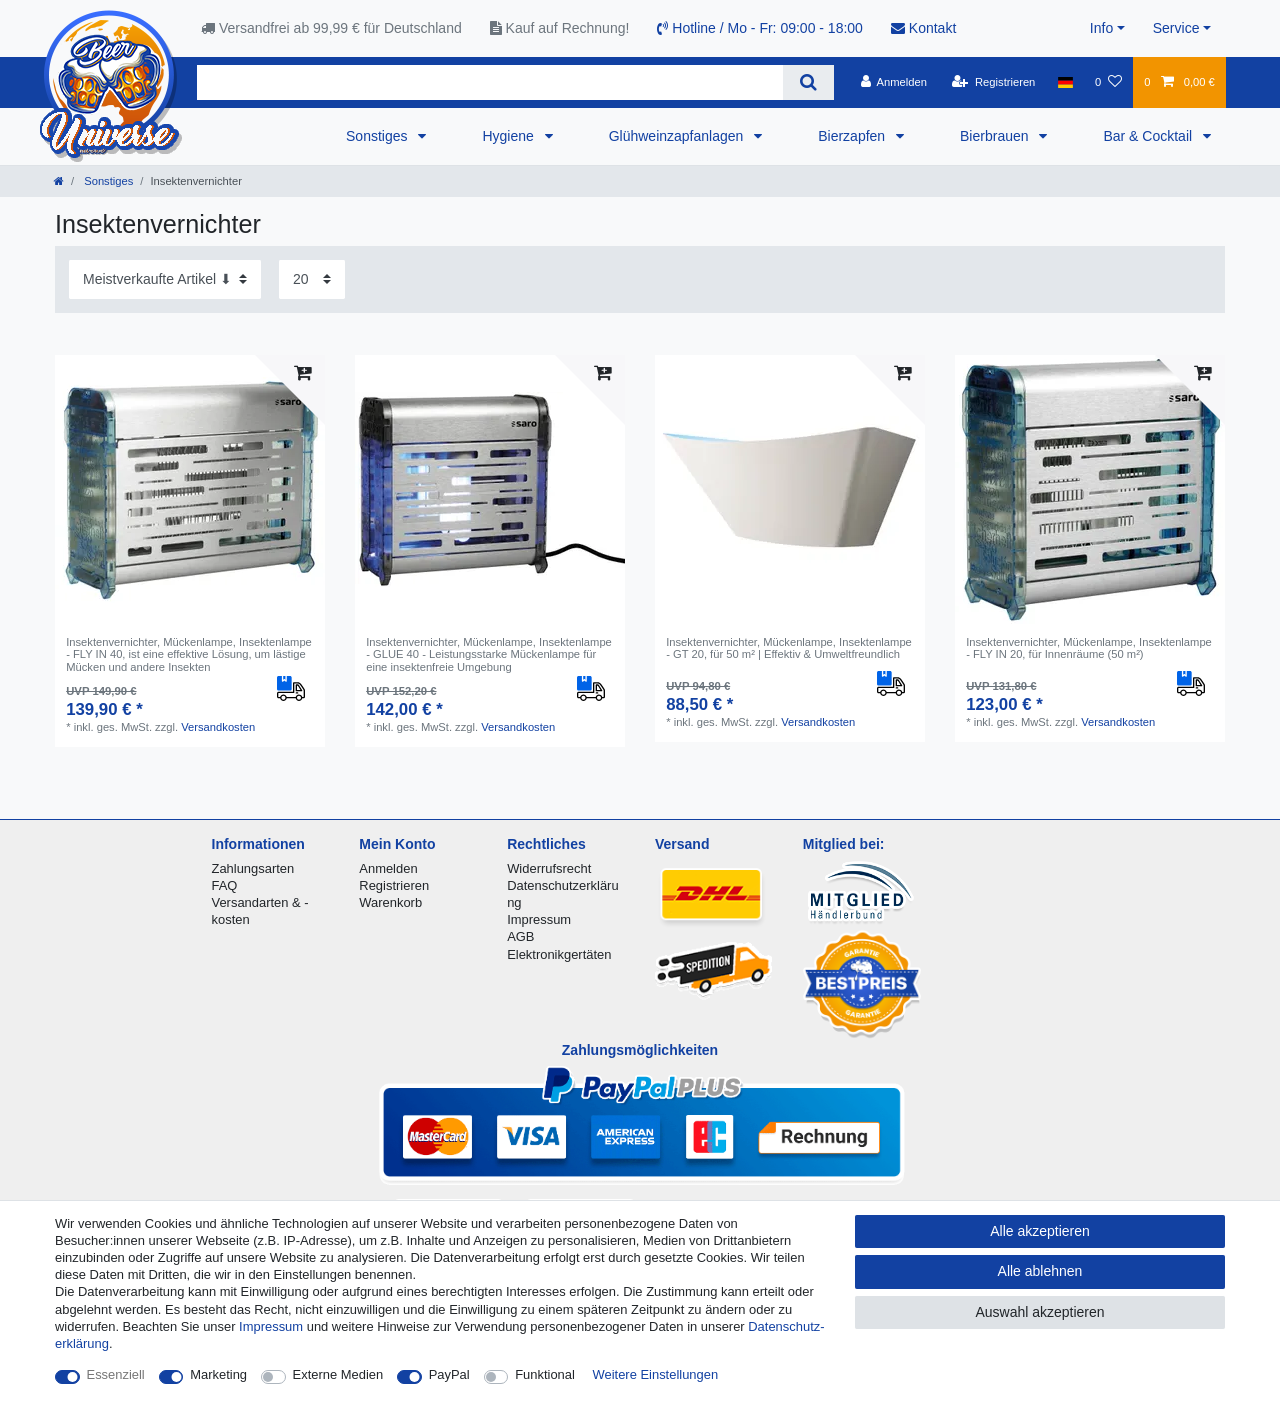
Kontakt (923, 28)
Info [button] (1101, 28)
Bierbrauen (996, 136)
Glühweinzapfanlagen (678, 136)
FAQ (225, 885)
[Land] (1065, 82)
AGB (520, 936)
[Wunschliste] (1108, 82)
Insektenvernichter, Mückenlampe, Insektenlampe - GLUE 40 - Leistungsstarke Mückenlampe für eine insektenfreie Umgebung (489, 654)
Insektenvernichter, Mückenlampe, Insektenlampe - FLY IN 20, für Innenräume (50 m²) (1089, 648)
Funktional (545, 1374)
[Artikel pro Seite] (312, 279)
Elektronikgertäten (559, 954)
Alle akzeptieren (1040, 1231)
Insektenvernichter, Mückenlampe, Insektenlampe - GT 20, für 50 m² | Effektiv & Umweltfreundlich (789, 648)
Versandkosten (218, 727)
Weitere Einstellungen (656, 1374)
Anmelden (388, 868)
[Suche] (808, 82)
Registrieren (394, 885)
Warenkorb (390, 902)
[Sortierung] (165, 279)
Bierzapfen (853, 136)
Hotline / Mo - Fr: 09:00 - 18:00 (760, 28)
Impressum (539, 919)
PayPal (449, 1374)
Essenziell (116, 1374)
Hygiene (509, 136)
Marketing (218, 1374)
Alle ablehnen (1040, 1271)
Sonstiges (378, 136)
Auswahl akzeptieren (1039, 1312)
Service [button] (1176, 28)
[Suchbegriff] (490, 82)
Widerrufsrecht (549, 868)
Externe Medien (338, 1374)
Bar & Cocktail (1149, 136)
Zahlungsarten (253, 868)
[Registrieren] (993, 82)
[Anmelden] (893, 82)
